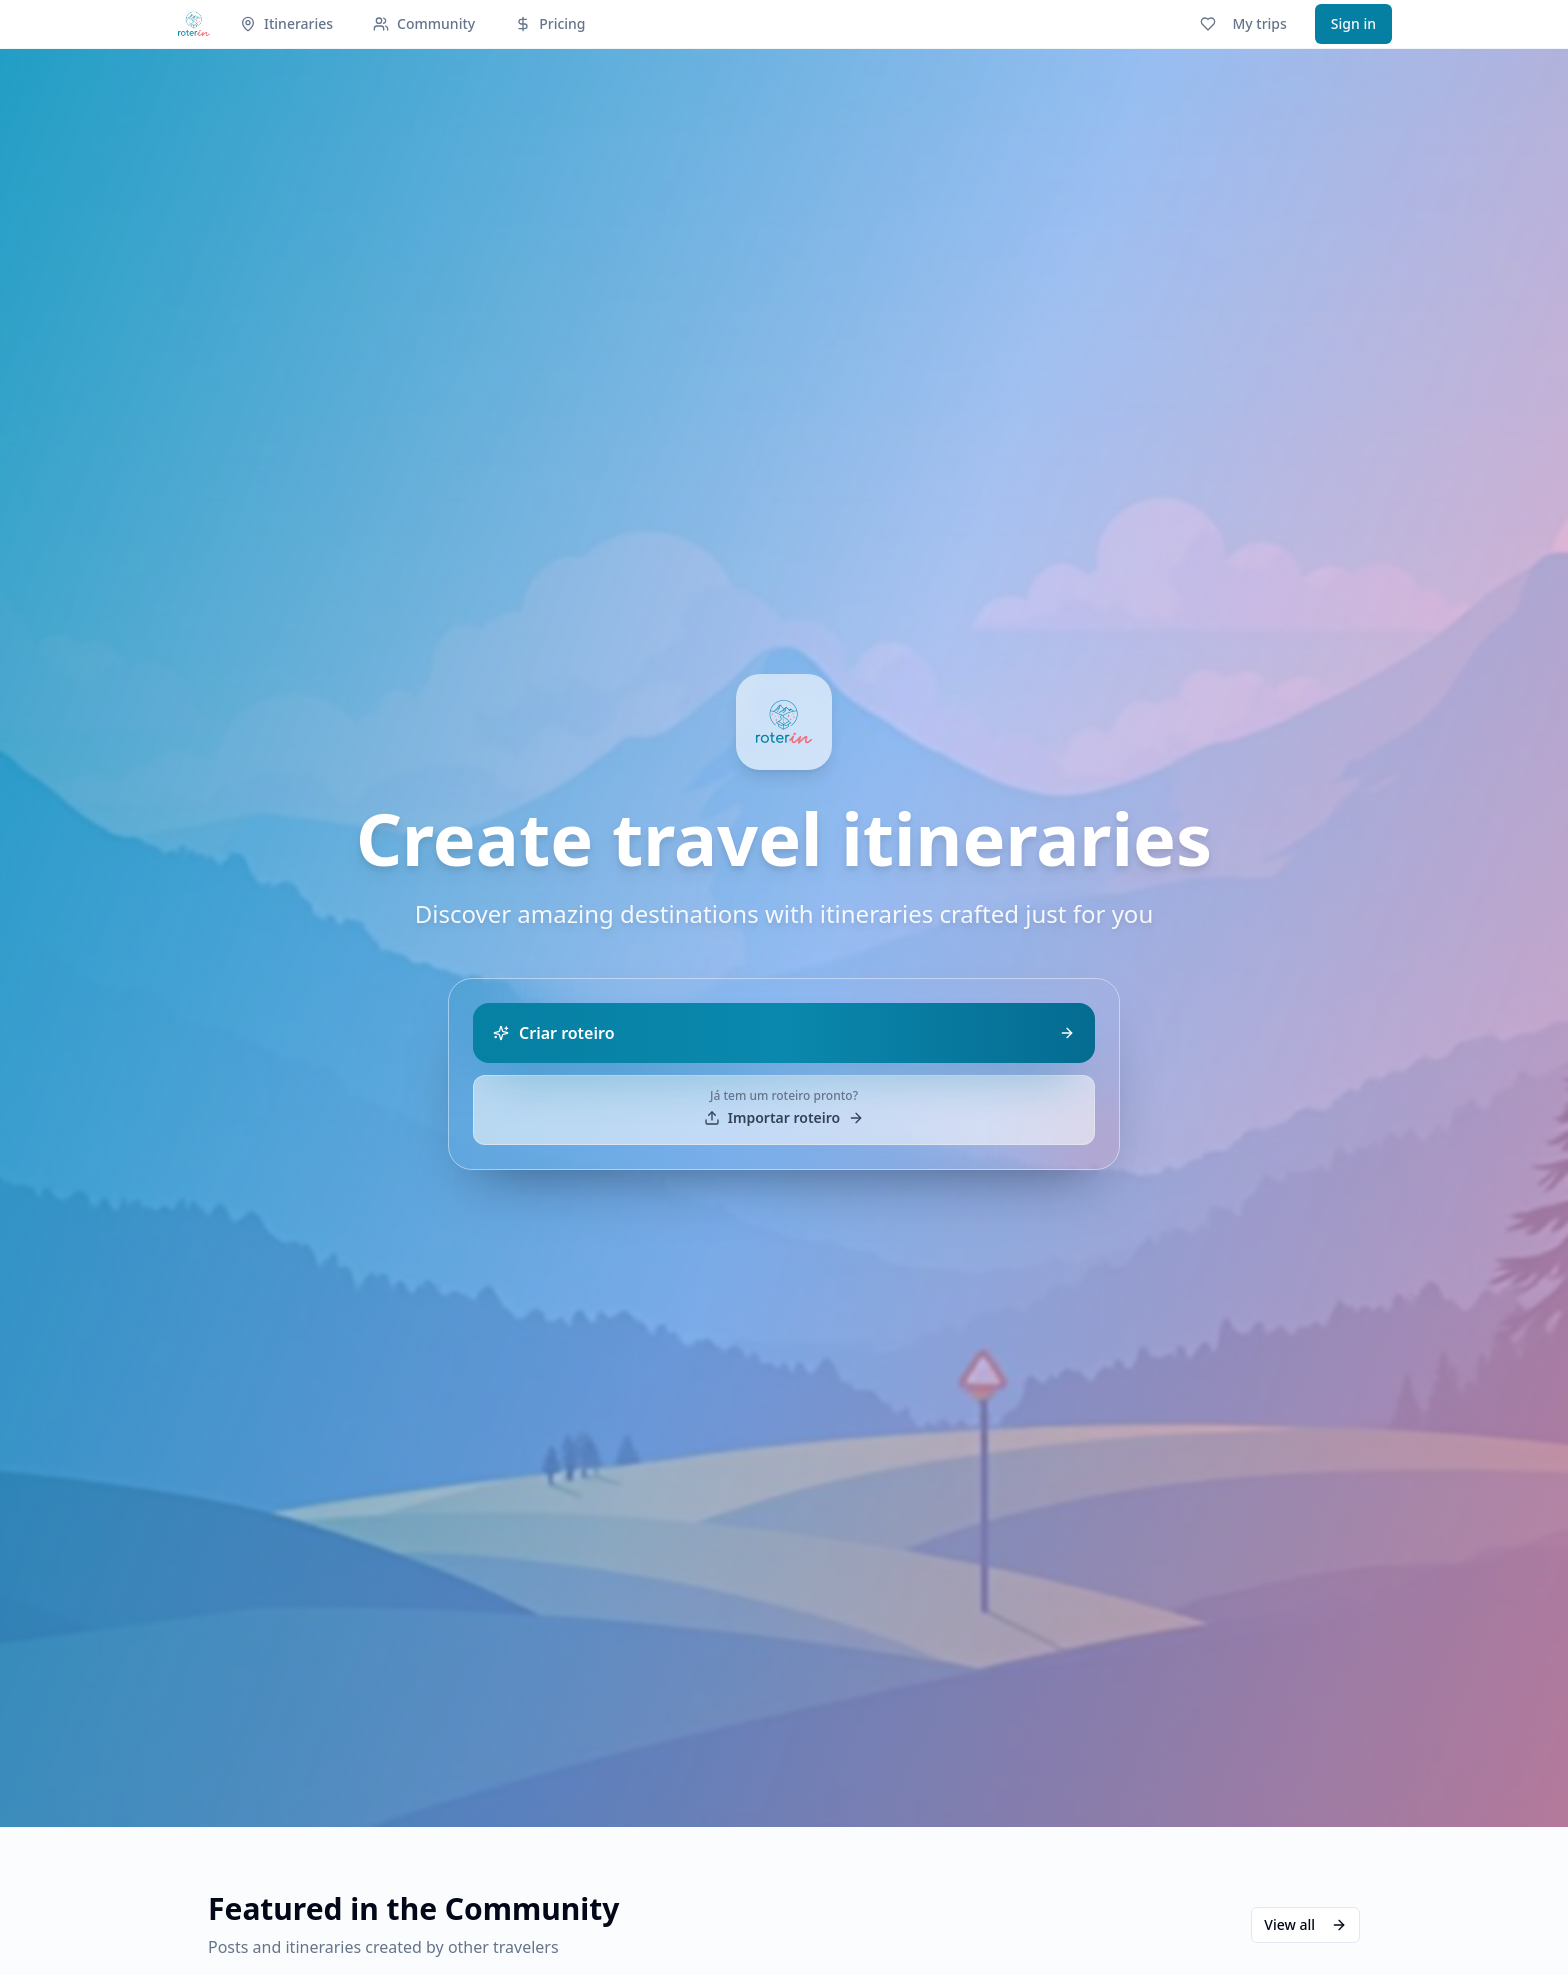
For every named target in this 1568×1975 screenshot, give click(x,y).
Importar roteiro (784, 1117)
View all (1305, 1924)
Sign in (1353, 23)
